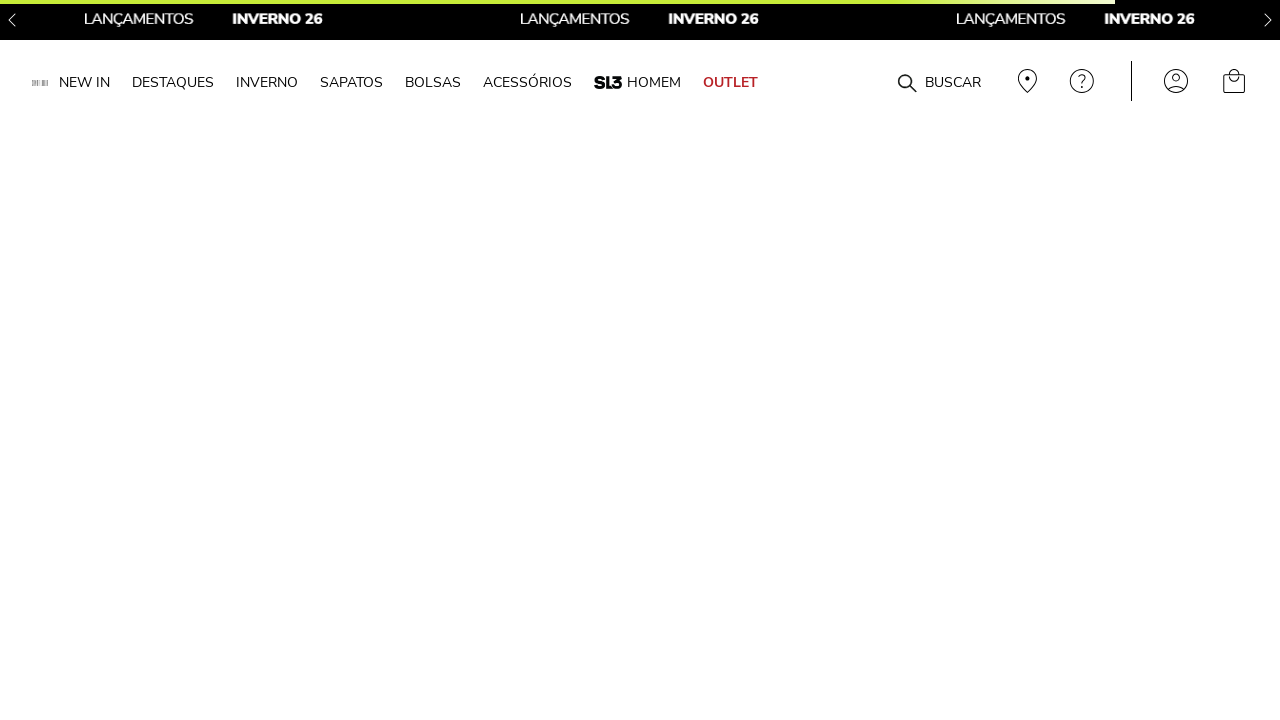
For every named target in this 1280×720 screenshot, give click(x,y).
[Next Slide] (1268, 20)
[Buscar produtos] (907, 84)
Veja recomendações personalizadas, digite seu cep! (1025, 81)
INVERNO (267, 82)
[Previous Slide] (12, 20)
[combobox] (872, 81)
